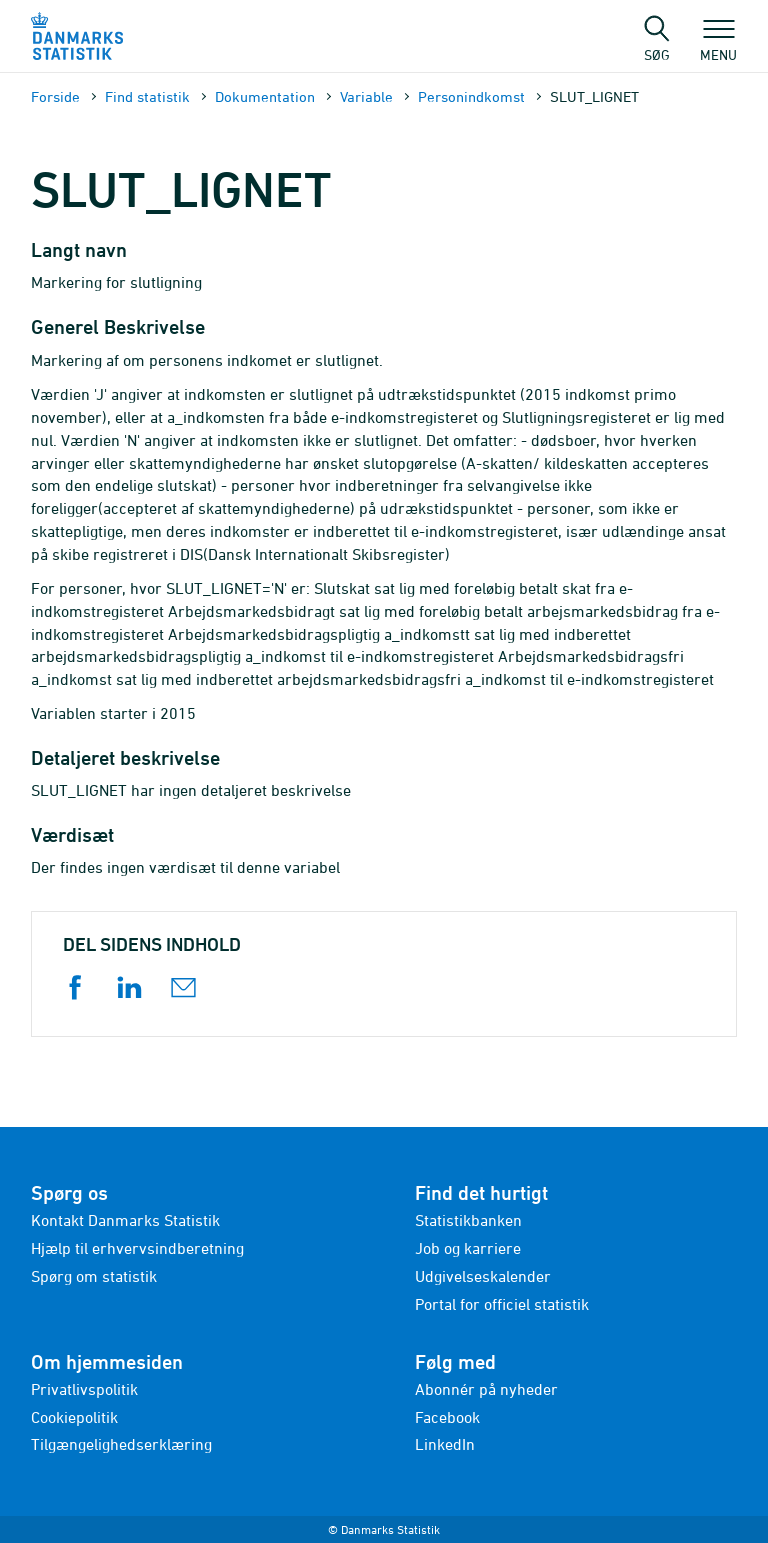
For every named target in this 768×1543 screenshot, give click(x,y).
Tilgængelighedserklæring (121, 1444)
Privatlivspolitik (84, 1389)
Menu (718, 45)
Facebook (447, 1417)
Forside (55, 96)
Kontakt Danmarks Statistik (125, 1220)
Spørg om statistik (94, 1276)
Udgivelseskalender (483, 1276)
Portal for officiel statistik (502, 1304)
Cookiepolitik (74, 1417)
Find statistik (147, 96)
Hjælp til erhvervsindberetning (137, 1248)
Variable (366, 96)
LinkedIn (445, 1444)
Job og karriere (468, 1248)
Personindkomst (471, 96)
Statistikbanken (468, 1220)
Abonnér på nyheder (486, 1389)
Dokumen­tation (265, 96)
